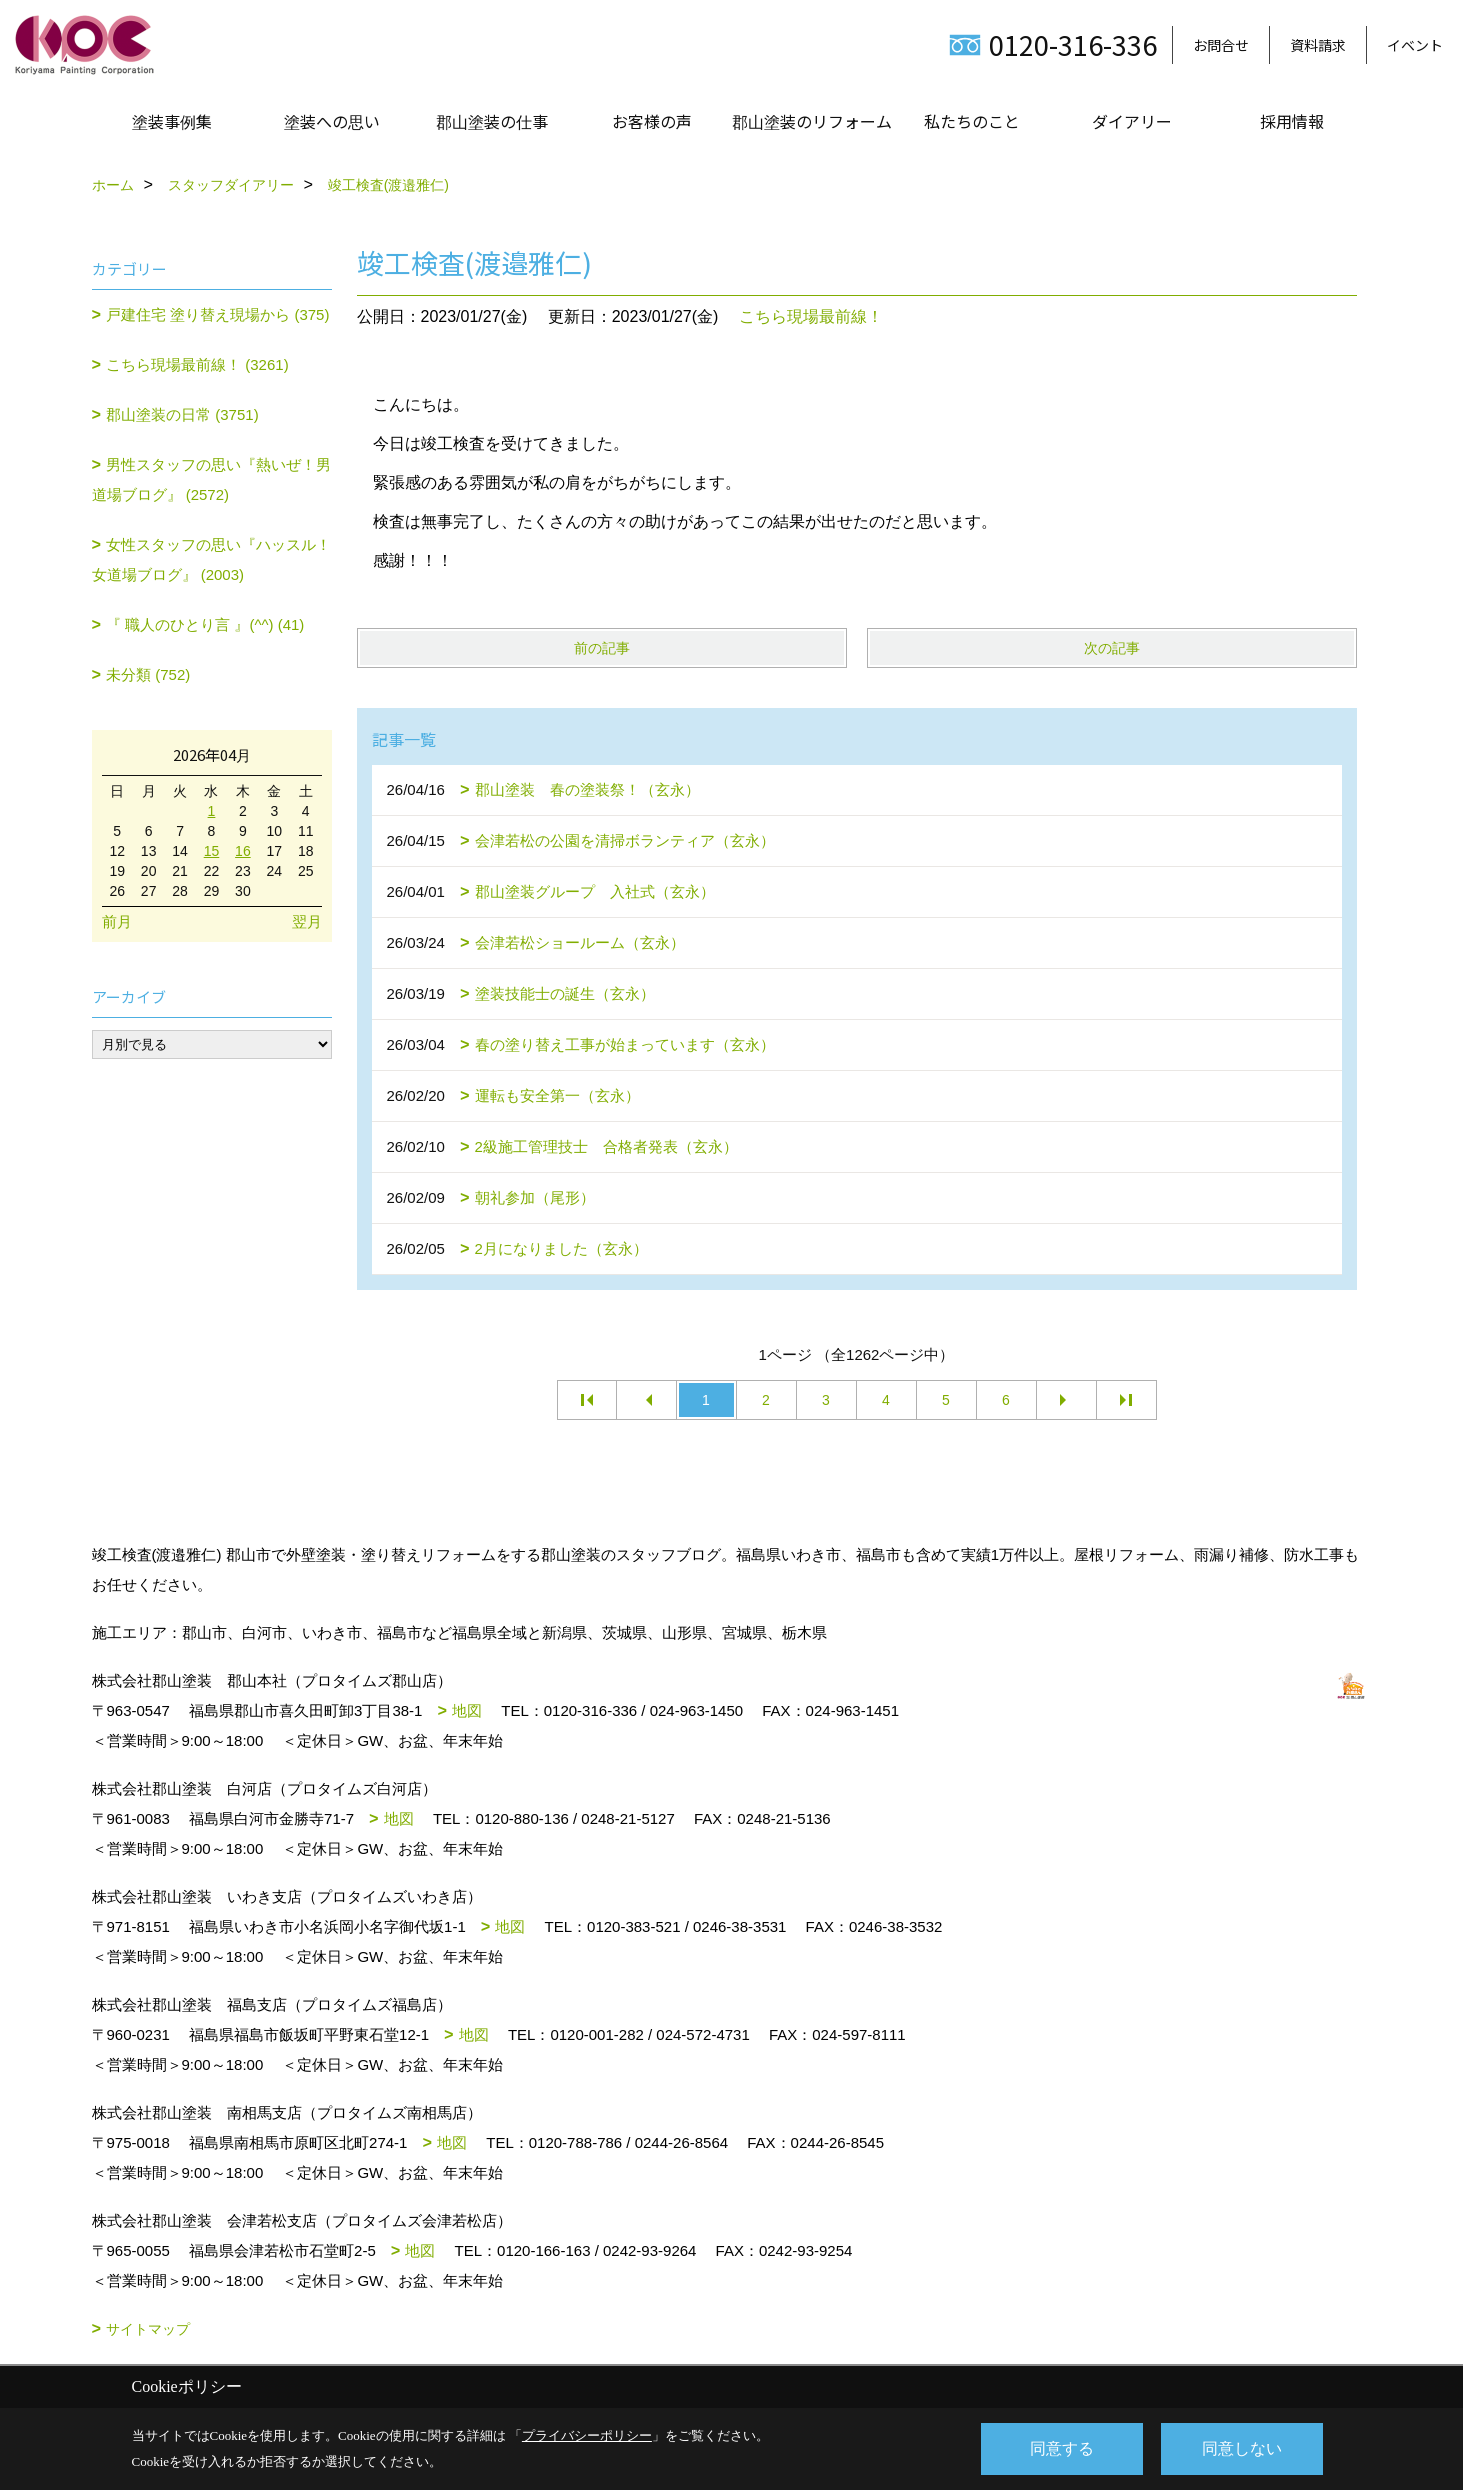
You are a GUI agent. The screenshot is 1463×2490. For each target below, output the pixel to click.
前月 (117, 921)
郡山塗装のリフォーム (812, 121)
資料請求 (1318, 45)
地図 (467, 1710)
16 (243, 851)
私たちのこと (972, 121)
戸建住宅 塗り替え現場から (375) (217, 314)
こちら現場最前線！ (811, 316)
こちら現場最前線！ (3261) (197, 364)
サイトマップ (148, 2329)
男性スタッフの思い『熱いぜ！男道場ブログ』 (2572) (212, 479)
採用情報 (1292, 121)
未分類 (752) (148, 674)
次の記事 (1112, 648)
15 (212, 851)
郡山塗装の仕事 (492, 121)
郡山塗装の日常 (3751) (182, 414)
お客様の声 (652, 121)
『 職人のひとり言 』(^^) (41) (205, 624)
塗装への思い (332, 121)
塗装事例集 (172, 121)
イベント (1415, 45)
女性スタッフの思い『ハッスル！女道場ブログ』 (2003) (212, 559)
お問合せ (1221, 45)
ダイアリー (1132, 121)
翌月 (307, 921)
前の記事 (602, 648)
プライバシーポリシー (587, 2435)
